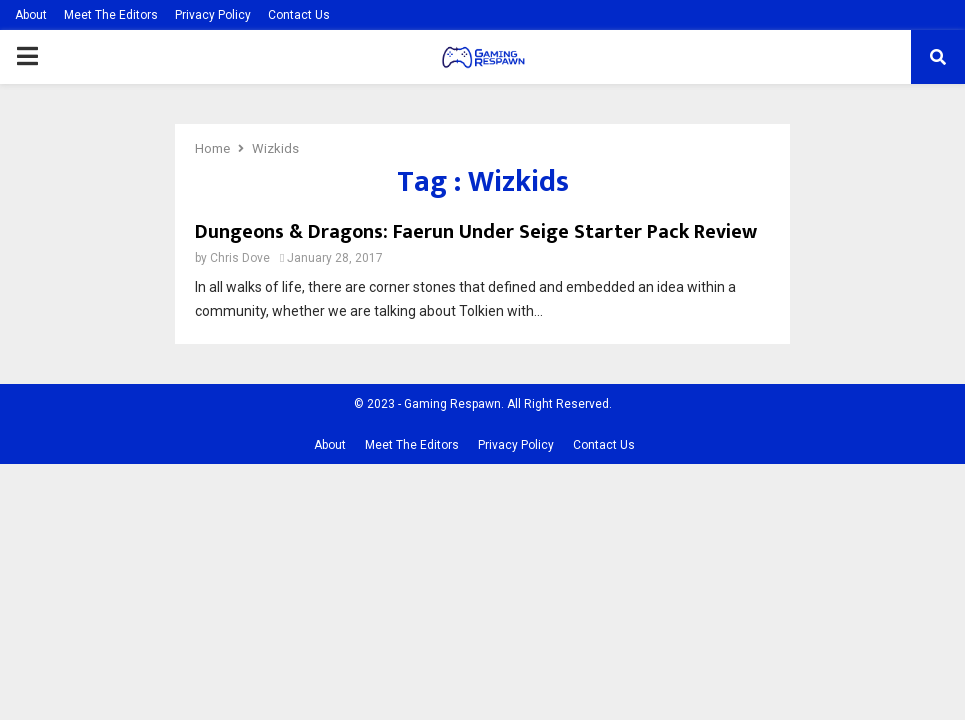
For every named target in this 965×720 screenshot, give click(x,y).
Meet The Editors (111, 15)
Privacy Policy (213, 15)
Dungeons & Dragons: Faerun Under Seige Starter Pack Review (476, 232)
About (31, 15)
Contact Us (299, 15)
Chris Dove (240, 258)
